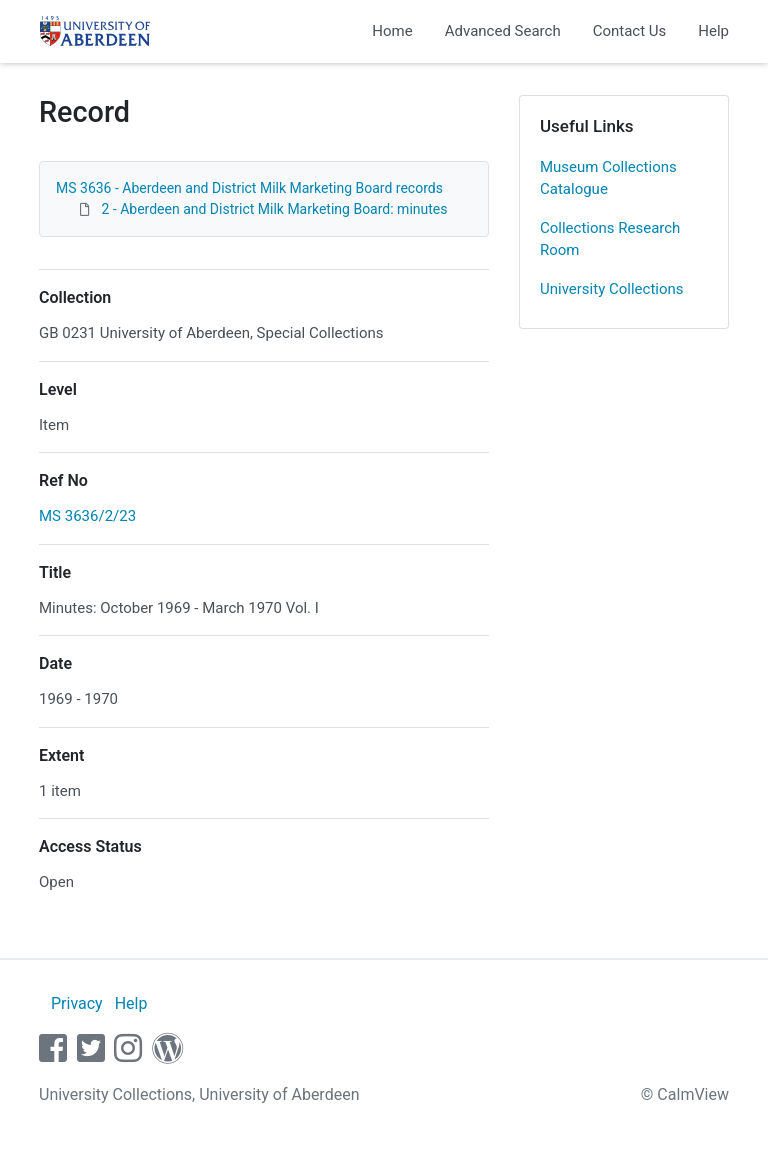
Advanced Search (503, 31)
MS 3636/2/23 (87, 516)
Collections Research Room (610, 239)
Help (713, 31)
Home (392, 31)
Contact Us (630, 31)
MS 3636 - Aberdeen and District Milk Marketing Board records (249, 188)
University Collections (612, 289)
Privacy (77, 1003)
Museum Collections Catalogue (608, 178)
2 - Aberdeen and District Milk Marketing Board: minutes (274, 209)
